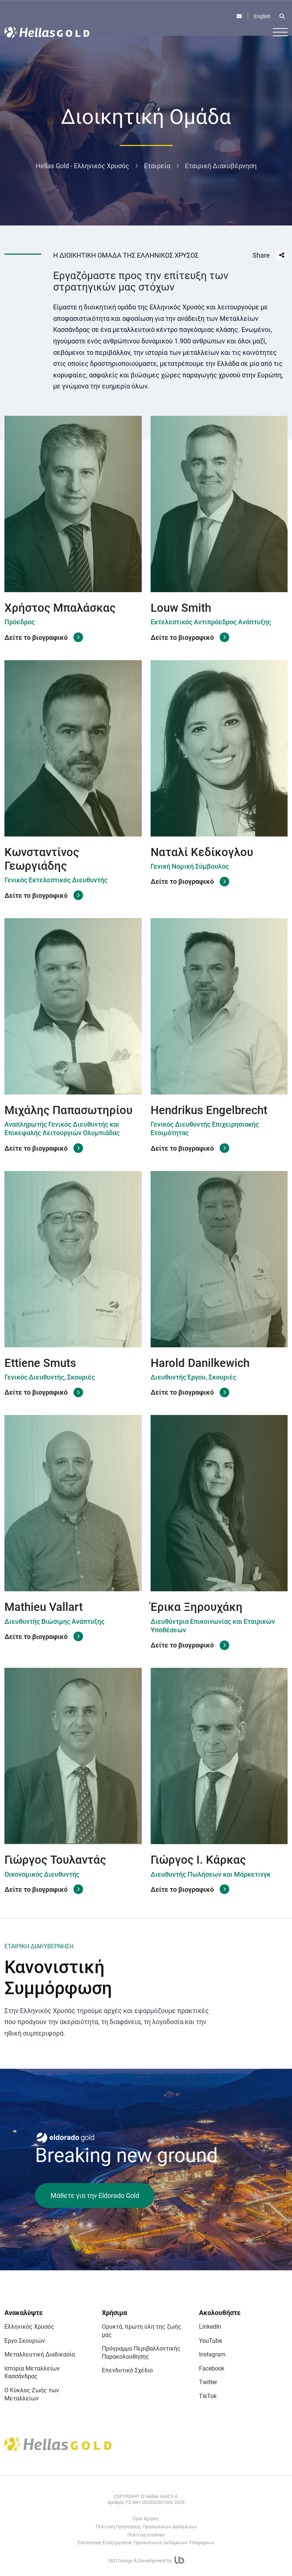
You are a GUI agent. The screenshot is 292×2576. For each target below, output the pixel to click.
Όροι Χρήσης (146, 2518)
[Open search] (282, 16)
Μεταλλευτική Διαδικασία (39, 2354)
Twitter (208, 2382)
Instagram (212, 2354)
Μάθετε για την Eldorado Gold (95, 2195)
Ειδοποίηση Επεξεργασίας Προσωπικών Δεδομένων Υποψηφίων (146, 2542)
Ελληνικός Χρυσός (29, 2326)
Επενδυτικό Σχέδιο (127, 2370)
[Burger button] (280, 31)
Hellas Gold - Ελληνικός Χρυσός (82, 166)
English (262, 16)
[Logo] (46, 32)
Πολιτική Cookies (146, 2535)
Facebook (211, 2368)
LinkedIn (210, 2326)
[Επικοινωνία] (239, 16)
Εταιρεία (157, 166)
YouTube (210, 2340)
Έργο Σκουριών (24, 2340)
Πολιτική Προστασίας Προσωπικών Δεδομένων (146, 2526)
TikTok (208, 2396)
